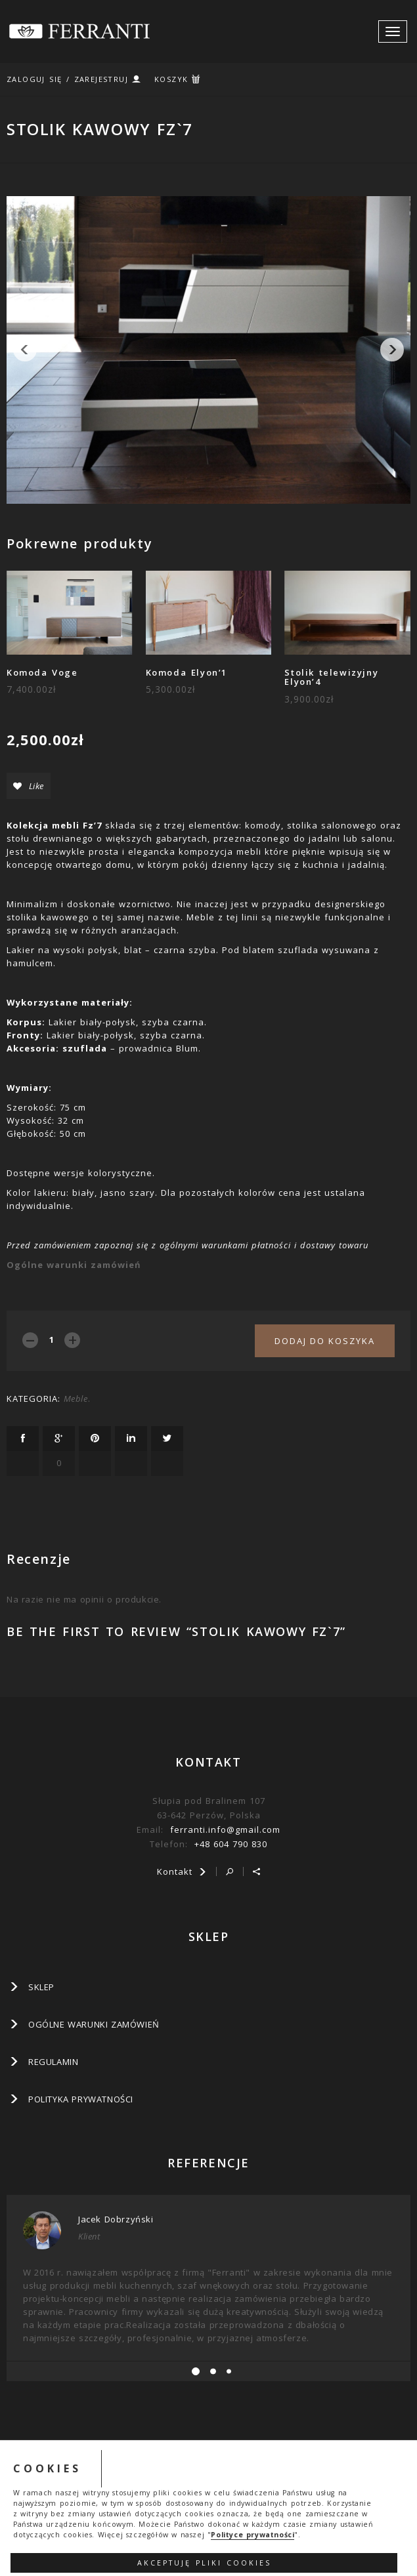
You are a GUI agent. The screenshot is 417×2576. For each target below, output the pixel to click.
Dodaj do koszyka (324, 1341)
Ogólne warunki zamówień (74, 1265)
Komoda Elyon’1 (186, 672)
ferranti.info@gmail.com (225, 1829)
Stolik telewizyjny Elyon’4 (331, 677)
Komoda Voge (42, 672)
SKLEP (41, 1987)
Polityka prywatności (80, 2099)
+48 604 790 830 (230, 1844)
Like (28, 786)
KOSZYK (171, 79)
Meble (76, 1398)
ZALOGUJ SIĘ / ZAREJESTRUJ (67, 79)
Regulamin (53, 2062)
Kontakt (182, 1871)
